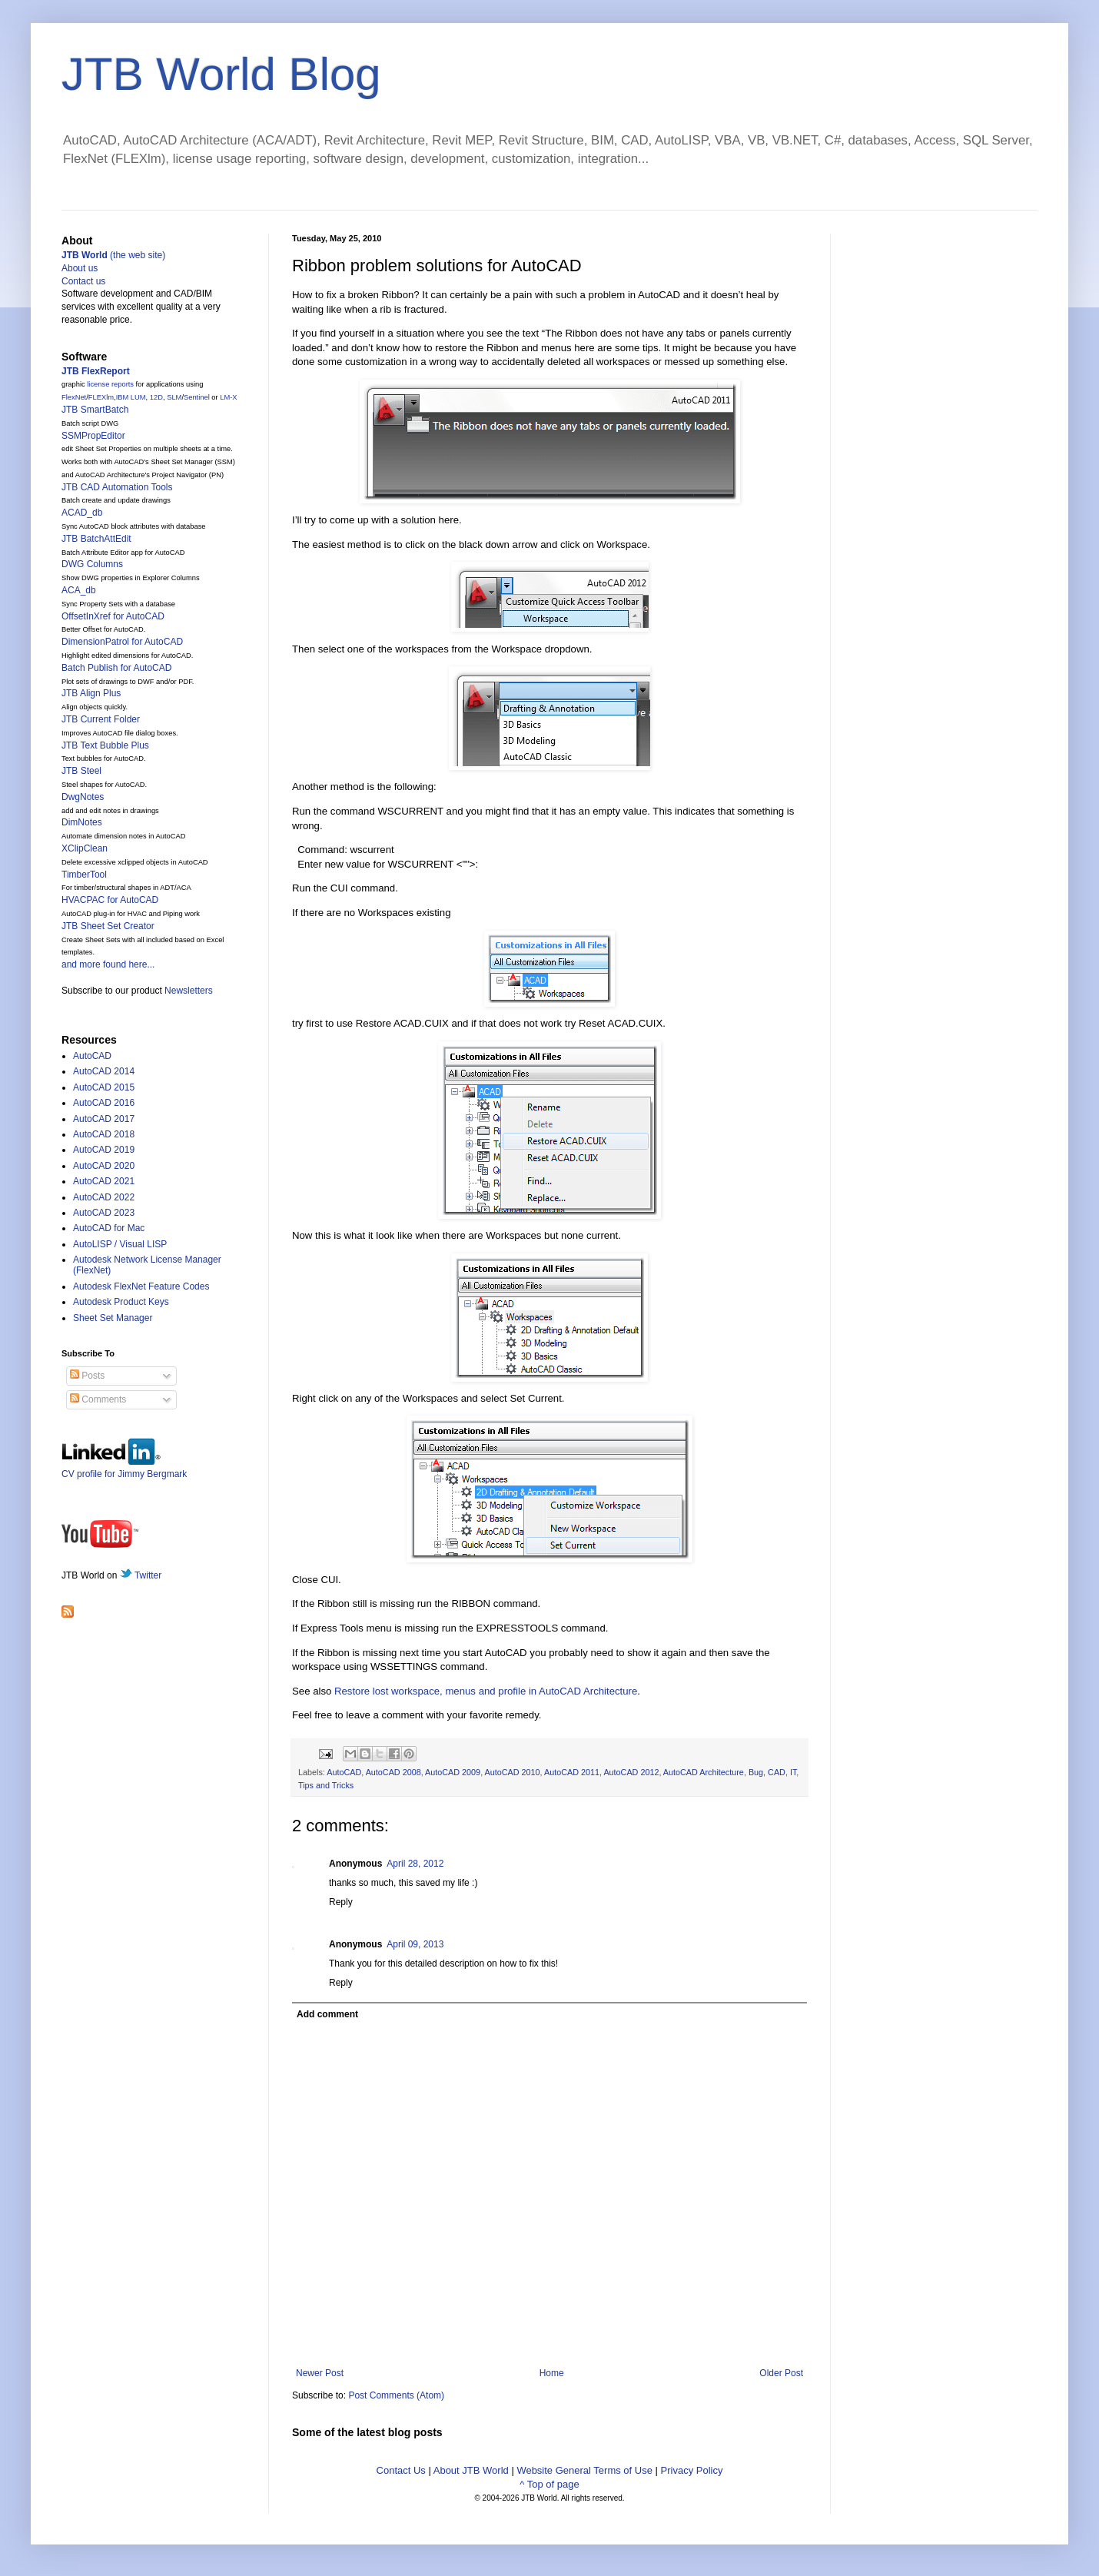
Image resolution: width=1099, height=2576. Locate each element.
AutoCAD (344, 1772)
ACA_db (78, 590)
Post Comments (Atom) (396, 2395)
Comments (98, 1399)
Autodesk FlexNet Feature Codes (141, 1286)
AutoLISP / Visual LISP (120, 1244)
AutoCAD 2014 (103, 1071)
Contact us (83, 281)
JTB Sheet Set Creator (107, 926)
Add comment (327, 2014)
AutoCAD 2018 (103, 1134)
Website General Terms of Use (584, 2470)
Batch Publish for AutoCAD (116, 667)
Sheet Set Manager (112, 1318)
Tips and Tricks (326, 1785)
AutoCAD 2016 (103, 1102)
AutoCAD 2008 (393, 1772)
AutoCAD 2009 (452, 1772)
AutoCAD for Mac (108, 1228)
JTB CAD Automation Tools (117, 487)
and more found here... (107, 964)
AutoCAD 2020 (103, 1165)
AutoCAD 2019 (103, 1149)
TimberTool (84, 874)
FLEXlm (101, 397)
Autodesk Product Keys (121, 1301)
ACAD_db (81, 512)
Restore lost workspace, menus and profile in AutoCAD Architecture (485, 1691)
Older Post (781, 2373)
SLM (174, 397)
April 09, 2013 (415, 1944)
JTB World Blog (221, 74)
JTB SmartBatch (94, 409)
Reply (341, 1902)
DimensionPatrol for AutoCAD (122, 641)
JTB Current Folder (100, 719)
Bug (756, 1772)
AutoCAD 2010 (512, 1772)
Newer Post (320, 2373)
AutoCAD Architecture (703, 1772)
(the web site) (113, 255)
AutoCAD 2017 (103, 1119)
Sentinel (197, 397)
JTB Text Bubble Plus (105, 745)
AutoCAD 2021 (103, 1181)
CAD (776, 1772)
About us (79, 268)
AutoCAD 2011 (571, 1772)
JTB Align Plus (91, 693)
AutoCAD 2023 (103, 1212)
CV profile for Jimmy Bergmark (124, 1468)
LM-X (228, 397)
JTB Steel (81, 770)
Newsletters (188, 990)
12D (156, 397)
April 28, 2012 (415, 1863)
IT (793, 1772)
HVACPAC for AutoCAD (109, 900)
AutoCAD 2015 (103, 1087)
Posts (87, 1375)
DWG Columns (92, 564)
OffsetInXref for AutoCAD (112, 616)
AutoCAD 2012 (631, 1772)
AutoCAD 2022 (103, 1197)
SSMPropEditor (93, 435)
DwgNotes (82, 797)
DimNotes (81, 822)
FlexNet (73, 397)
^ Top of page (549, 2484)
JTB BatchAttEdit (96, 538)
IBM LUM (131, 397)
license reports (110, 384)
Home (552, 2373)
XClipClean (84, 848)
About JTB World (471, 2470)
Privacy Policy (692, 2470)
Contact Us (401, 2470)
